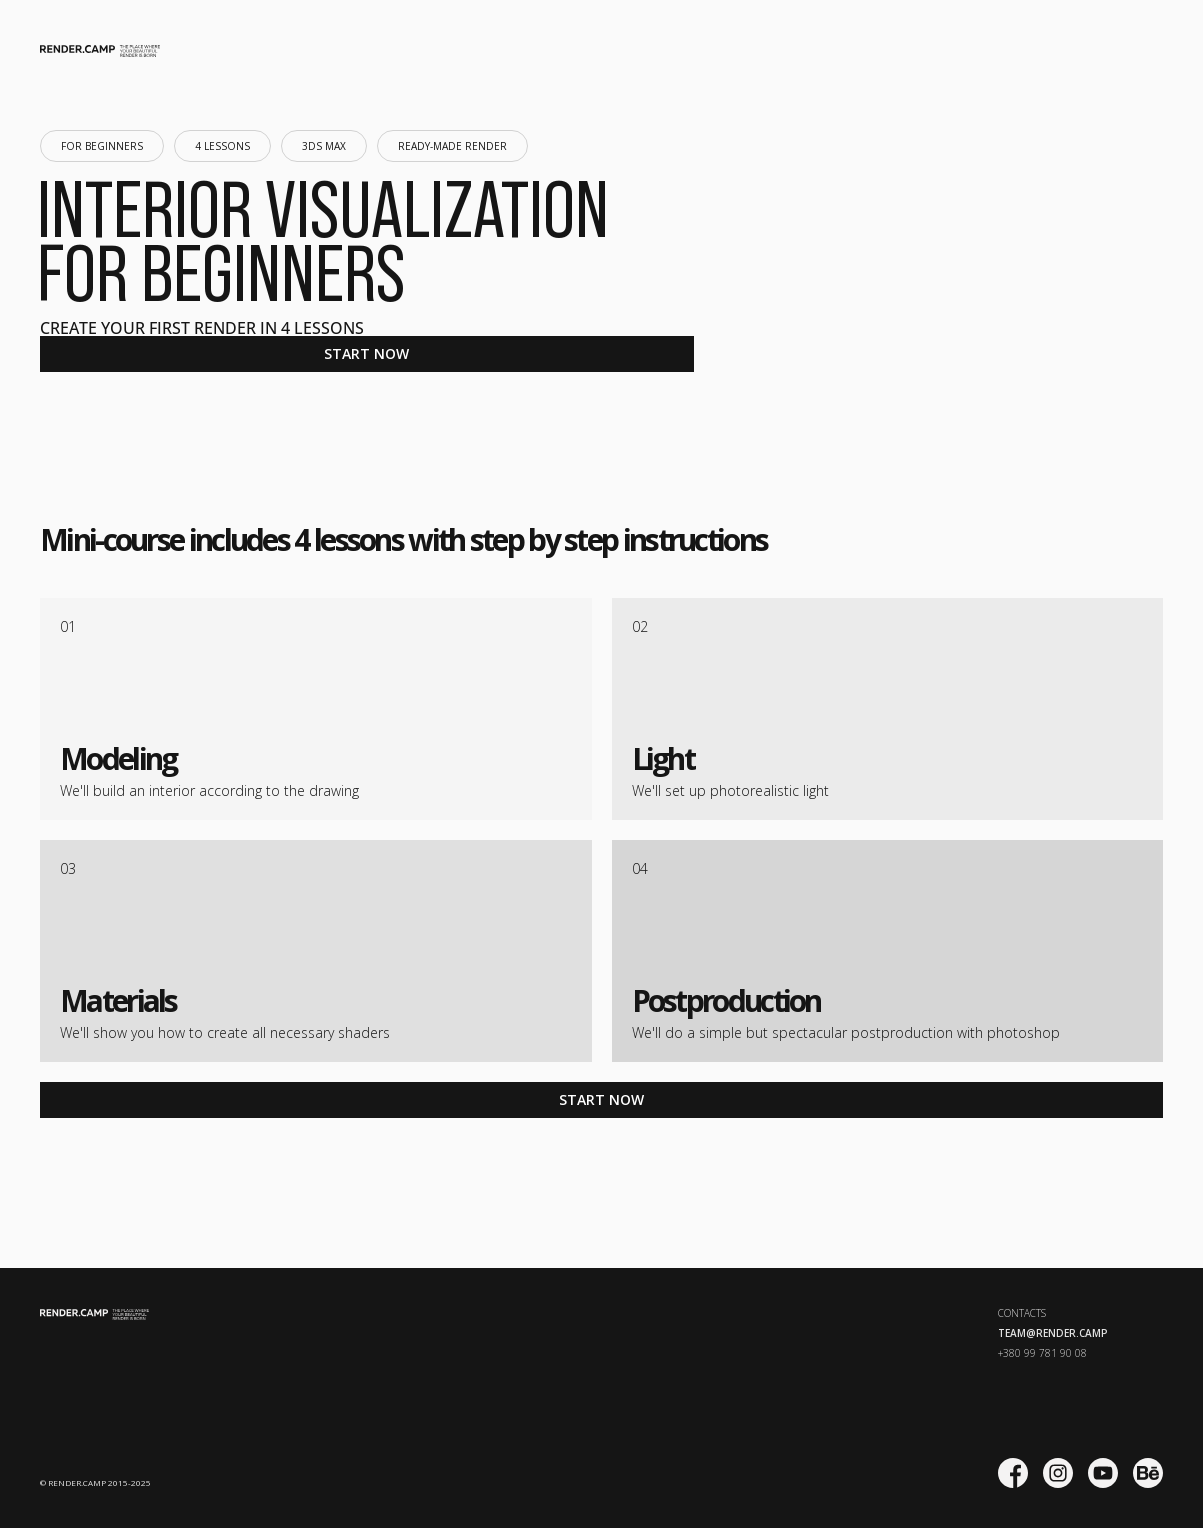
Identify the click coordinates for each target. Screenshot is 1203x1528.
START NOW (366, 353)
